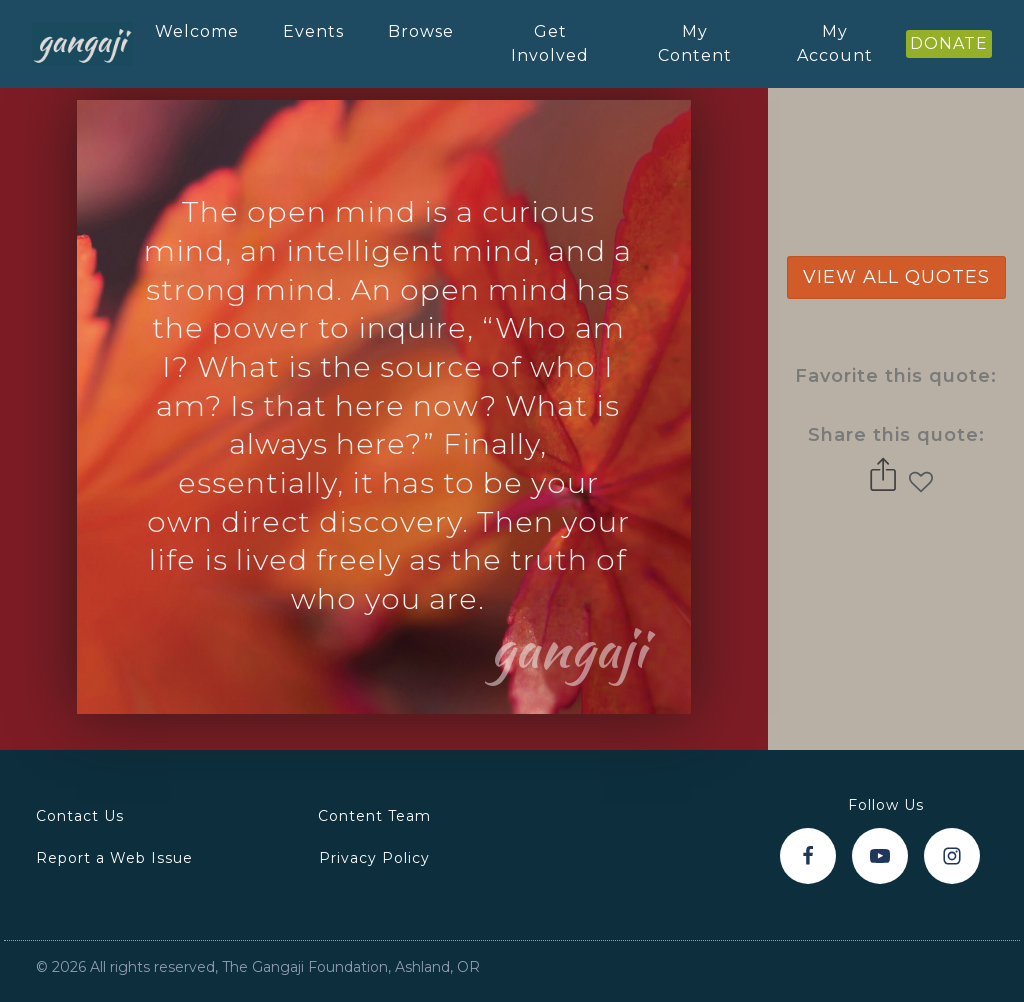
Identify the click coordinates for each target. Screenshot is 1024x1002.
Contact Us (80, 816)
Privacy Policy (374, 858)
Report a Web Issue (114, 858)
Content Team (374, 816)
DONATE (949, 43)
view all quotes (896, 277)
